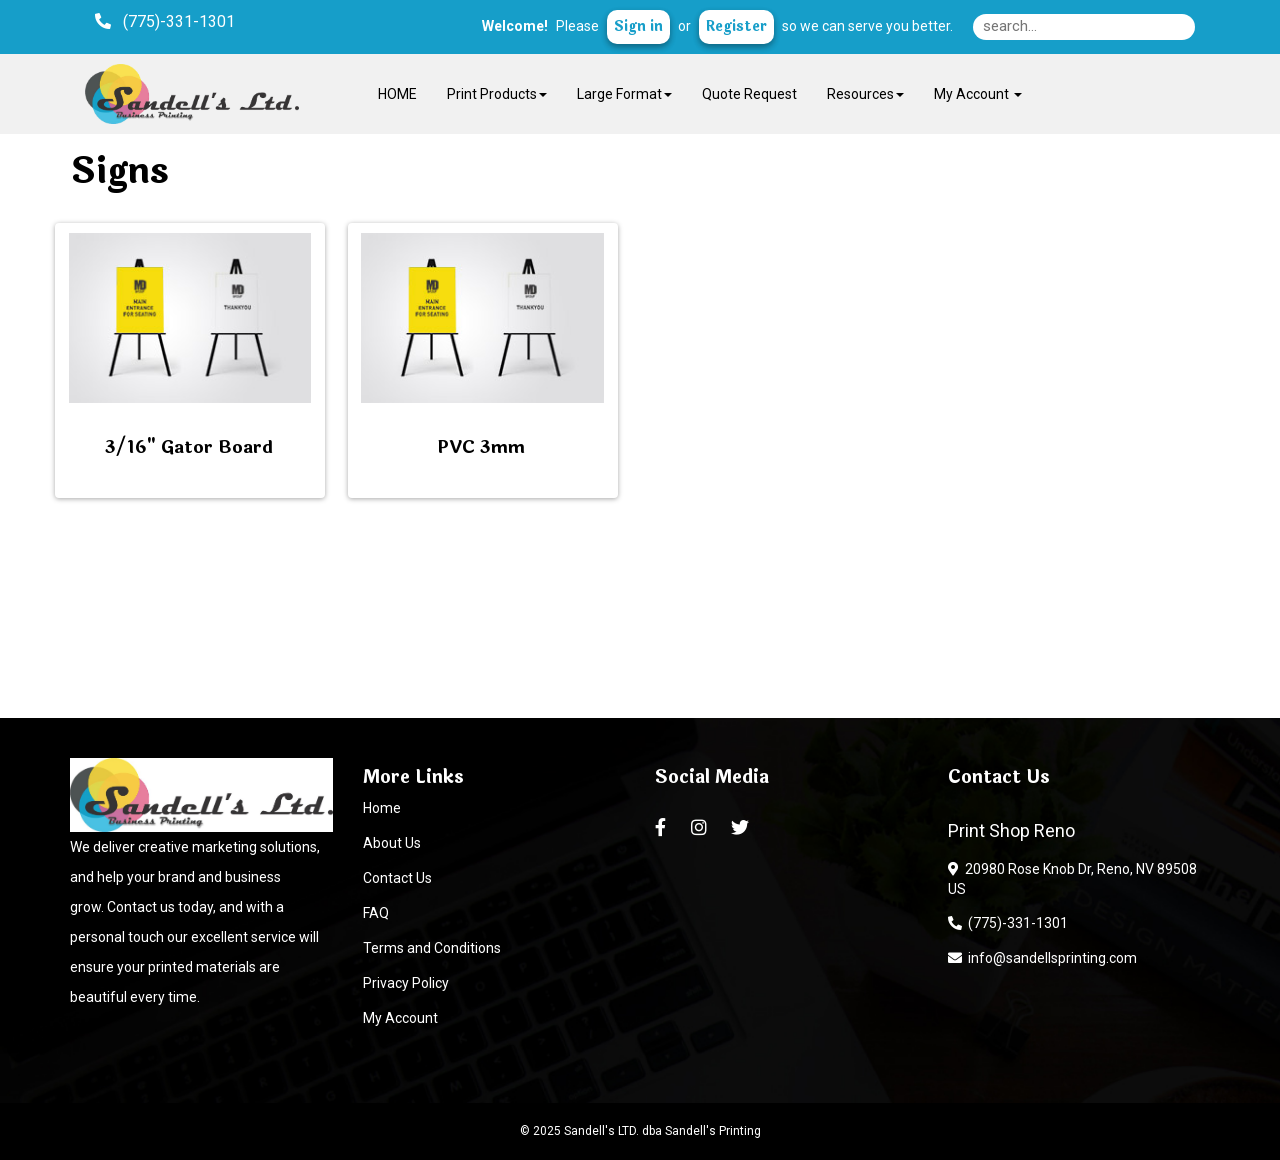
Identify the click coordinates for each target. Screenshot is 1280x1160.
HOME (397, 94)
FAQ (376, 913)
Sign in (638, 26)
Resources (865, 94)
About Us (392, 843)
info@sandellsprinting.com (1042, 958)
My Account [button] (978, 94)
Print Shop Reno (1011, 830)
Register (736, 26)
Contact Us (397, 878)
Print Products (497, 94)
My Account (400, 1018)
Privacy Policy (406, 983)
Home (382, 808)
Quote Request (749, 94)
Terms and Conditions (432, 948)
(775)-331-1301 (1008, 923)
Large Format (624, 94)
